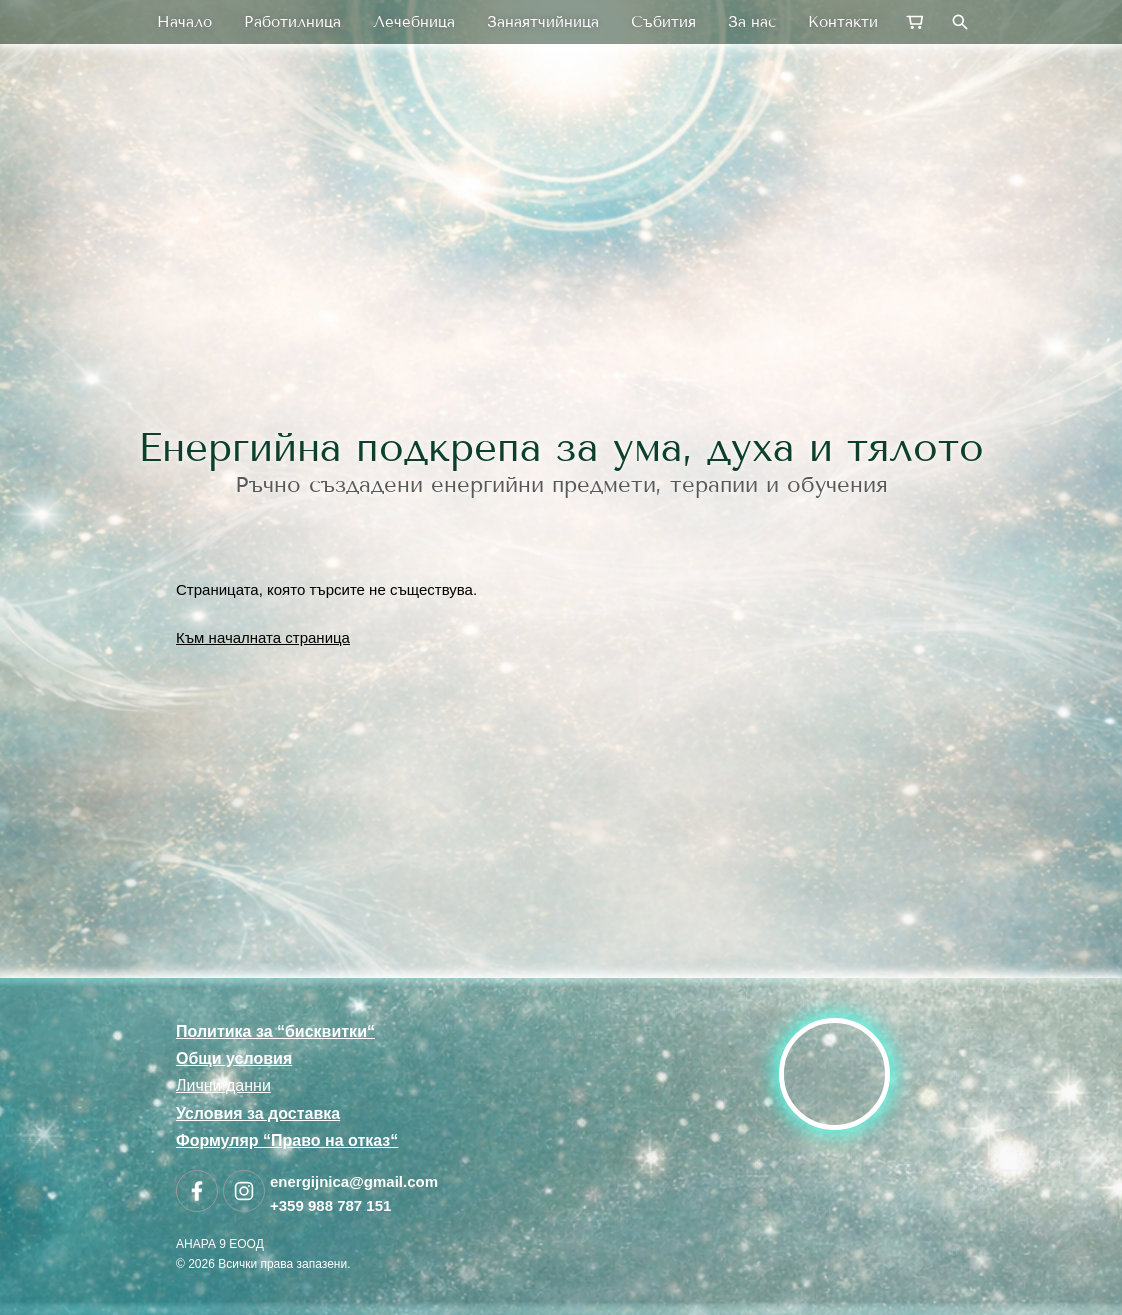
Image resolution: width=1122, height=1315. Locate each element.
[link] (561, 274)
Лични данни (223, 1085)
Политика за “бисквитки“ (275, 1031)
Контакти (843, 22)
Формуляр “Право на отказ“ (287, 1140)
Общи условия (234, 1058)
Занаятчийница (543, 22)
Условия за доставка (258, 1113)
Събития (663, 22)
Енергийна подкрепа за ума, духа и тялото (561, 447)
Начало (184, 22)
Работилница (292, 22)
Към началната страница (263, 637)
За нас (752, 22)
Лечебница (414, 22)
